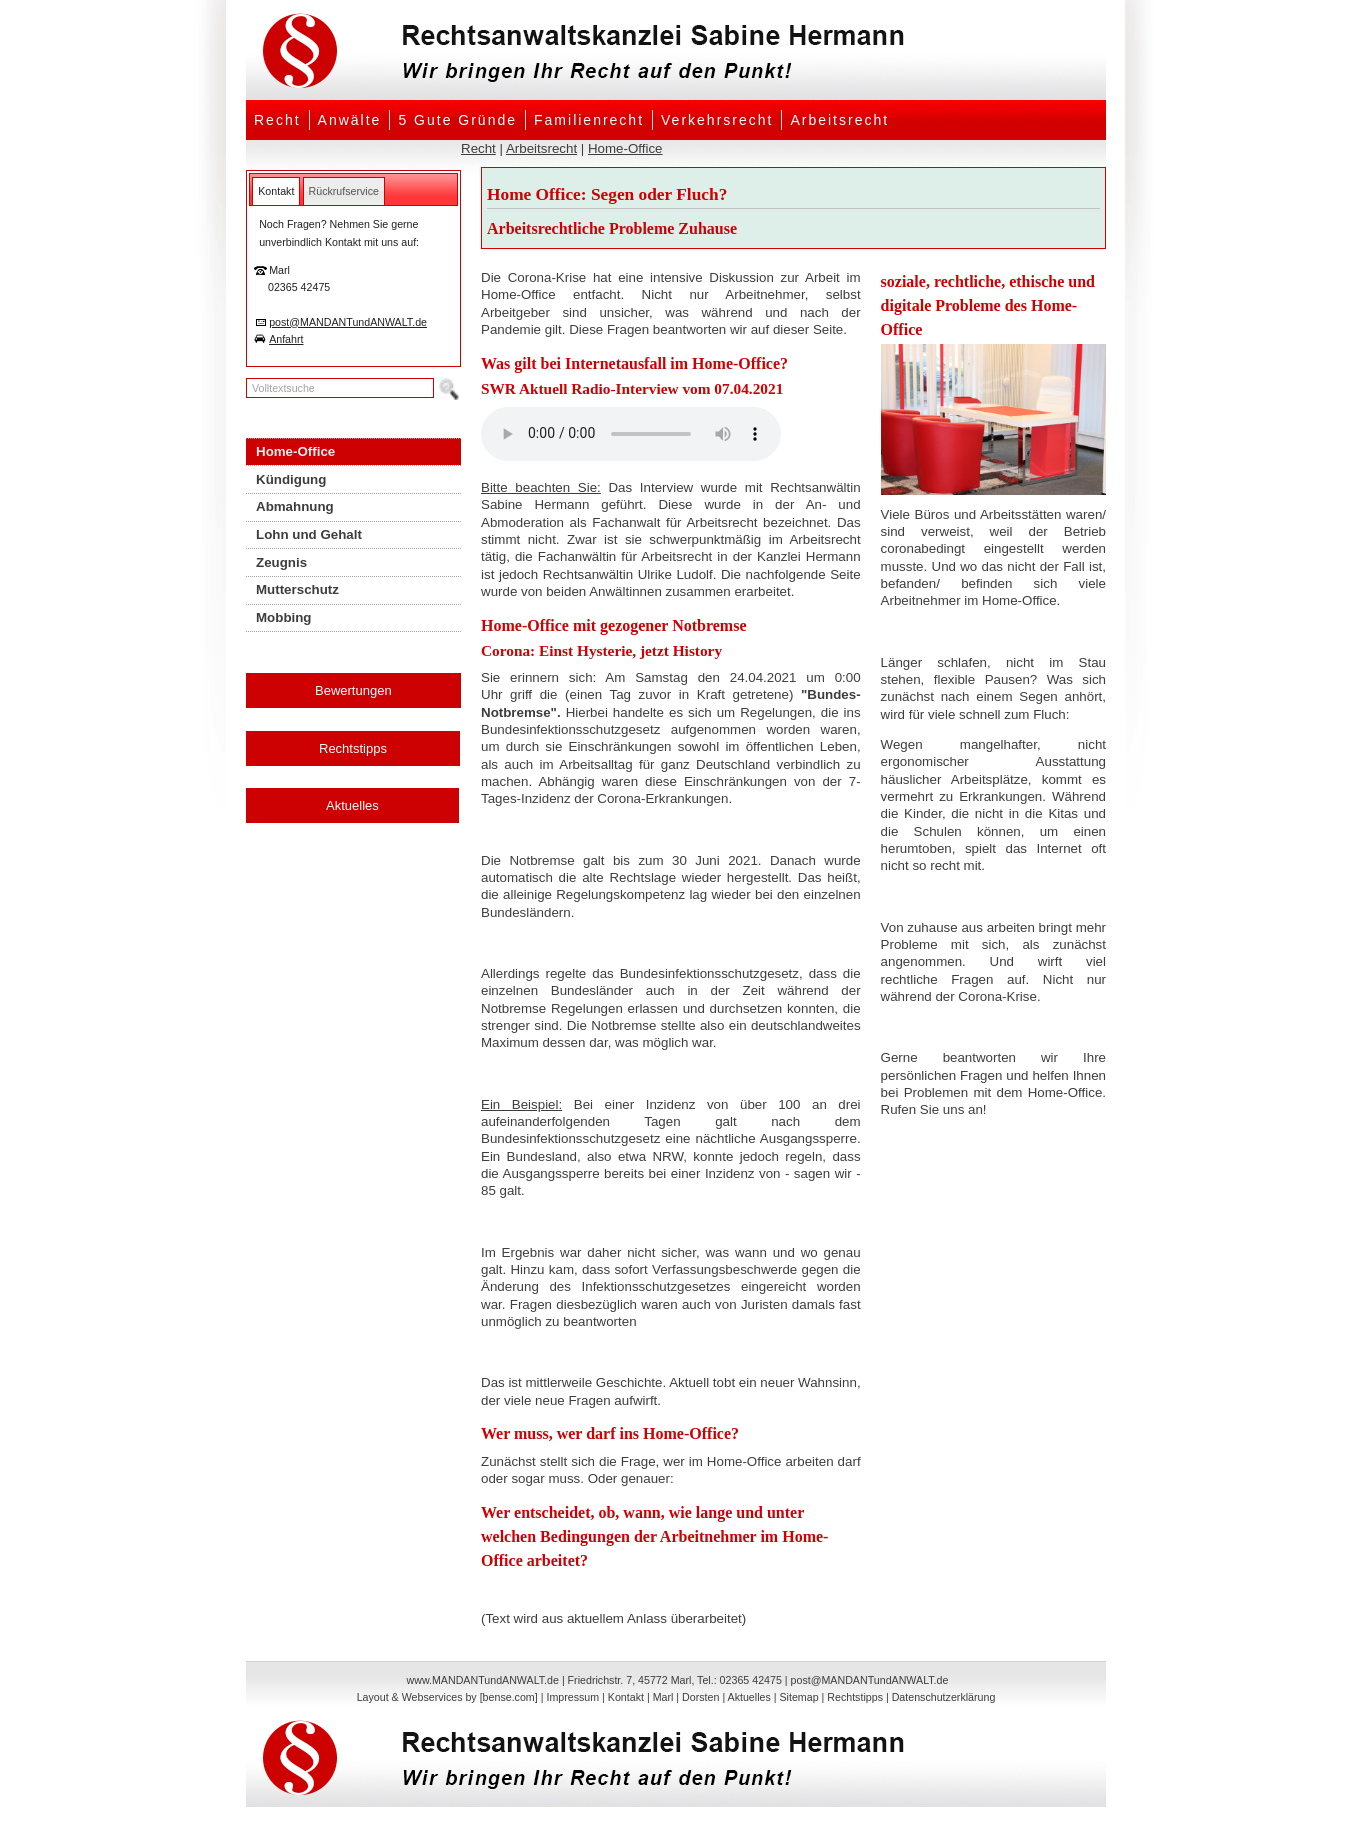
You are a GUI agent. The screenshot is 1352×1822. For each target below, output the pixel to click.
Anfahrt (286, 339)
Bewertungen (353, 690)
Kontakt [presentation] (276, 191)
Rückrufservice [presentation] (344, 191)
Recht (277, 120)
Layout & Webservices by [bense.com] (447, 1697)
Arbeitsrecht (839, 120)
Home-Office (625, 148)
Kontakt (626, 1697)
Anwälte (350, 120)
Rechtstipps (353, 748)
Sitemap (798, 1697)
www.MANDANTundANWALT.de (483, 1680)
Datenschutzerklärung (944, 1697)
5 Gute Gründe (457, 120)
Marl (663, 1697)
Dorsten (700, 1697)
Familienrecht (589, 120)
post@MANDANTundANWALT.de (348, 322)
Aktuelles (352, 805)
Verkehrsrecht (717, 120)
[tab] (276, 191)
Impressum (572, 1697)
